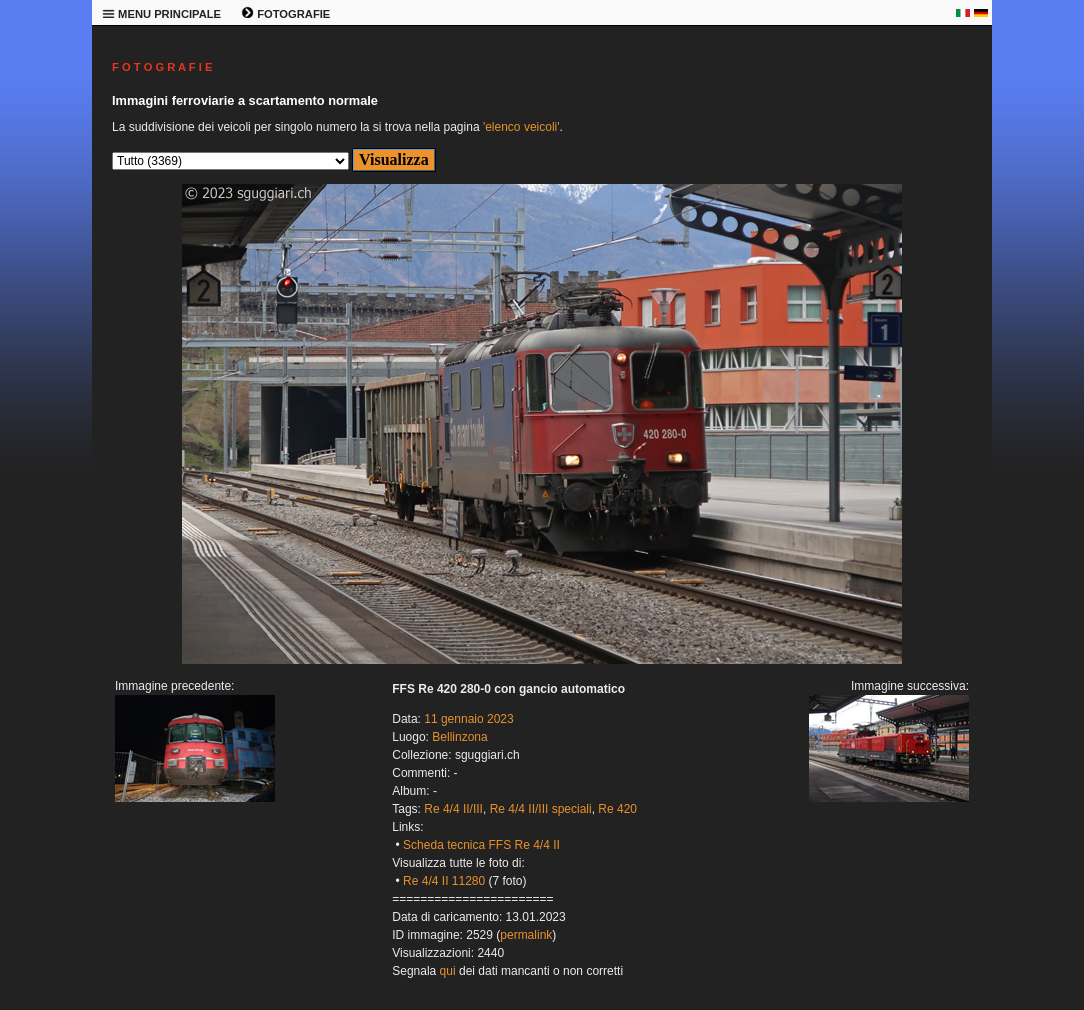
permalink (526, 935)
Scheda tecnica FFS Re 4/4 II (481, 845)
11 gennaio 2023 (468, 719)
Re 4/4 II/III (453, 809)
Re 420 (617, 809)
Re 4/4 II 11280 (444, 881)
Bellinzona (459, 737)
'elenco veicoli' (521, 127)
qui (448, 971)
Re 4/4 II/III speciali (541, 809)
